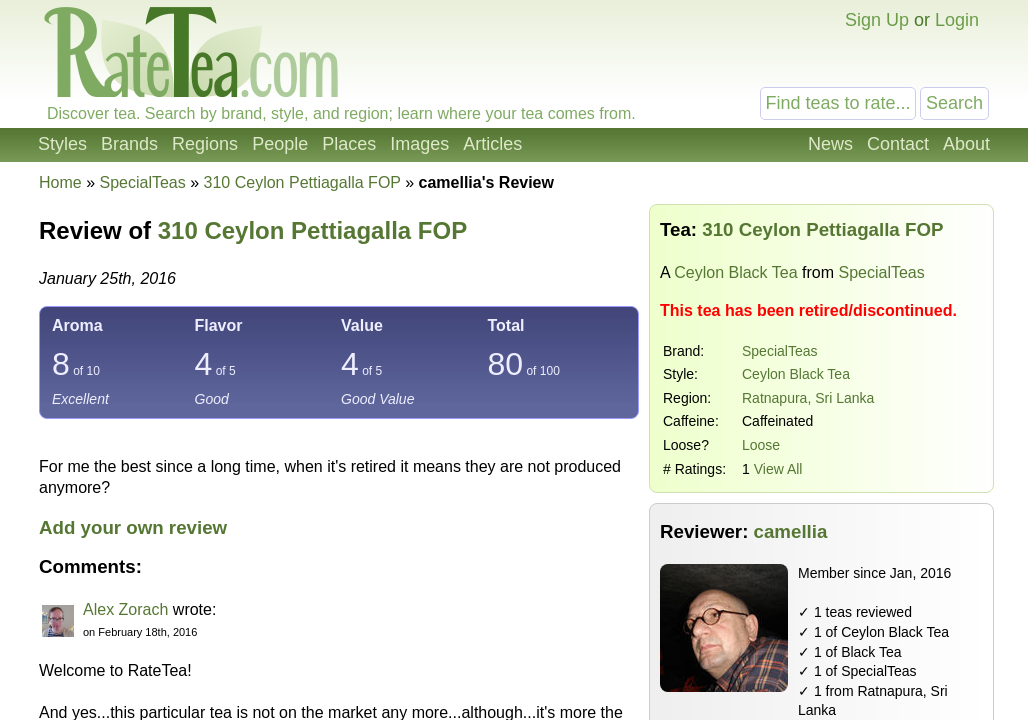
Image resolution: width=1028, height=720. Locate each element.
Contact (898, 144)
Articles (492, 144)
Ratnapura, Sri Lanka (808, 398)
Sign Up (877, 20)
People (280, 144)
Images (419, 144)
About (966, 144)
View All (778, 469)
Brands (129, 144)
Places (349, 144)
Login (957, 20)
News (830, 144)
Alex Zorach (125, 609)
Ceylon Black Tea (735, 272)
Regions (205, 144)
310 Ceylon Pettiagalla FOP (312, 230)
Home (60, 182)
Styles (62, 144)
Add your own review (133, 527)
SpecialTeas (780, 351)
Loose (761, 445)
